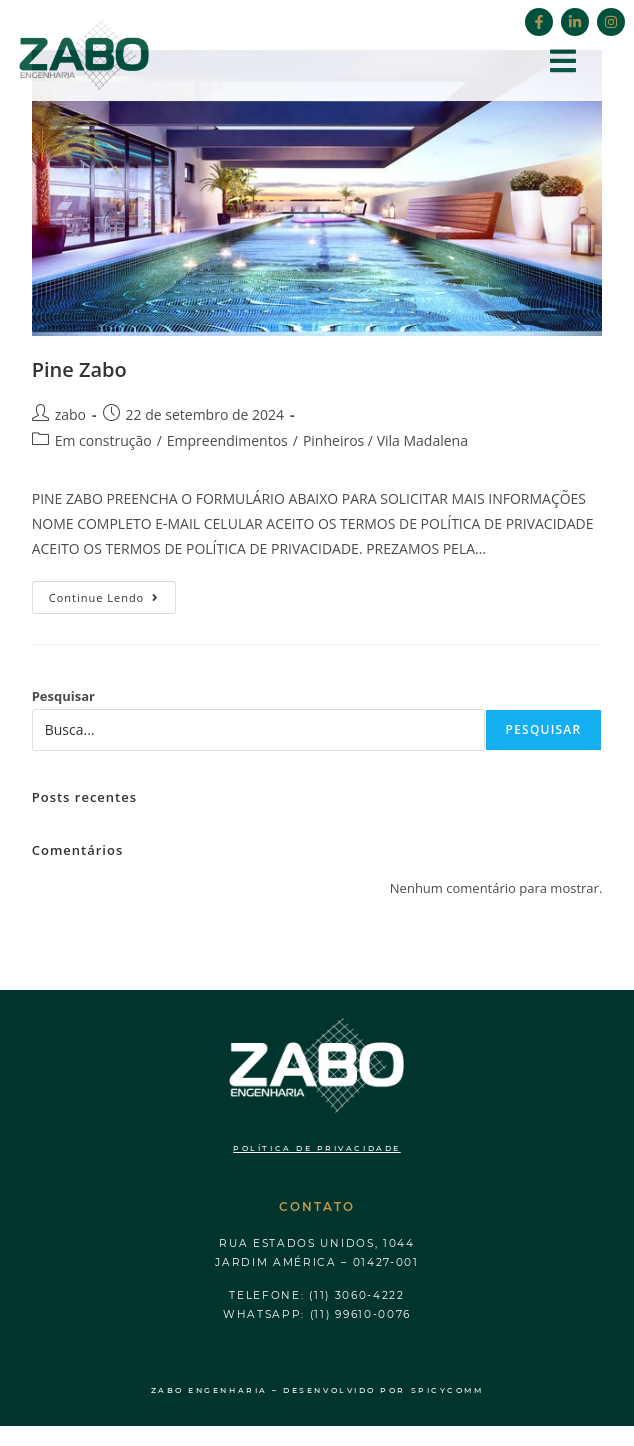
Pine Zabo (79, 369)
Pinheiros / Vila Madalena (385, 440)
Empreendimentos (227, 440)
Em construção (103, 440)
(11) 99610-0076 (360, 1314)
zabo (70, 414)
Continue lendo (113, 593)
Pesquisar (63, 696)
